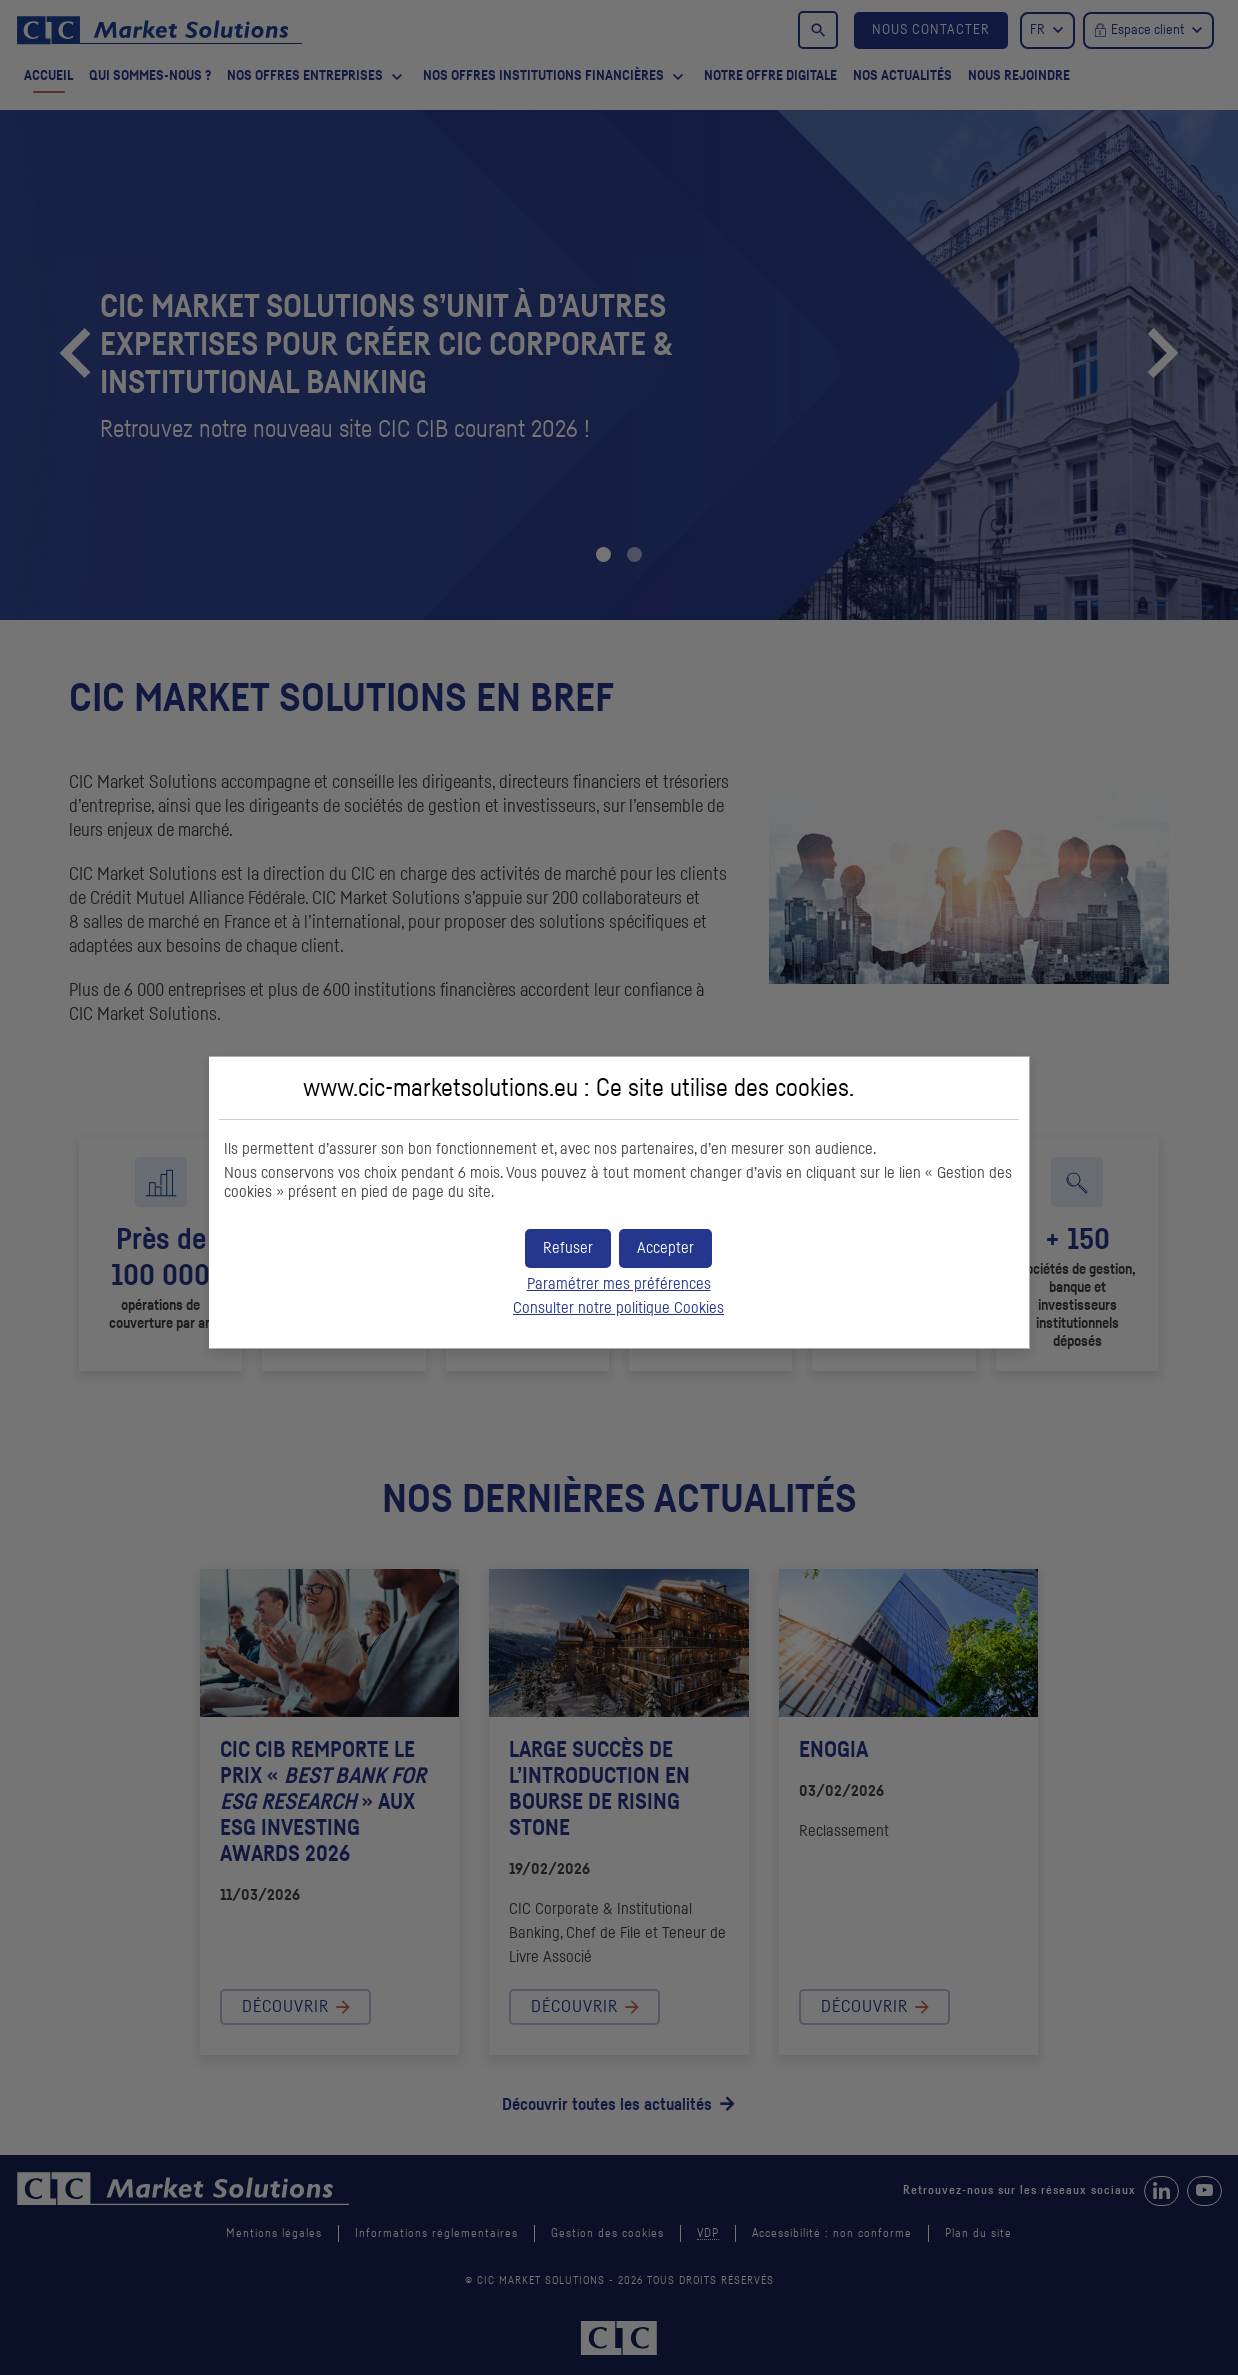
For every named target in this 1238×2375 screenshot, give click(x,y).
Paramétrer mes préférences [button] (619, 1284)
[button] (665, 1248)
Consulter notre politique (618, 1308)
